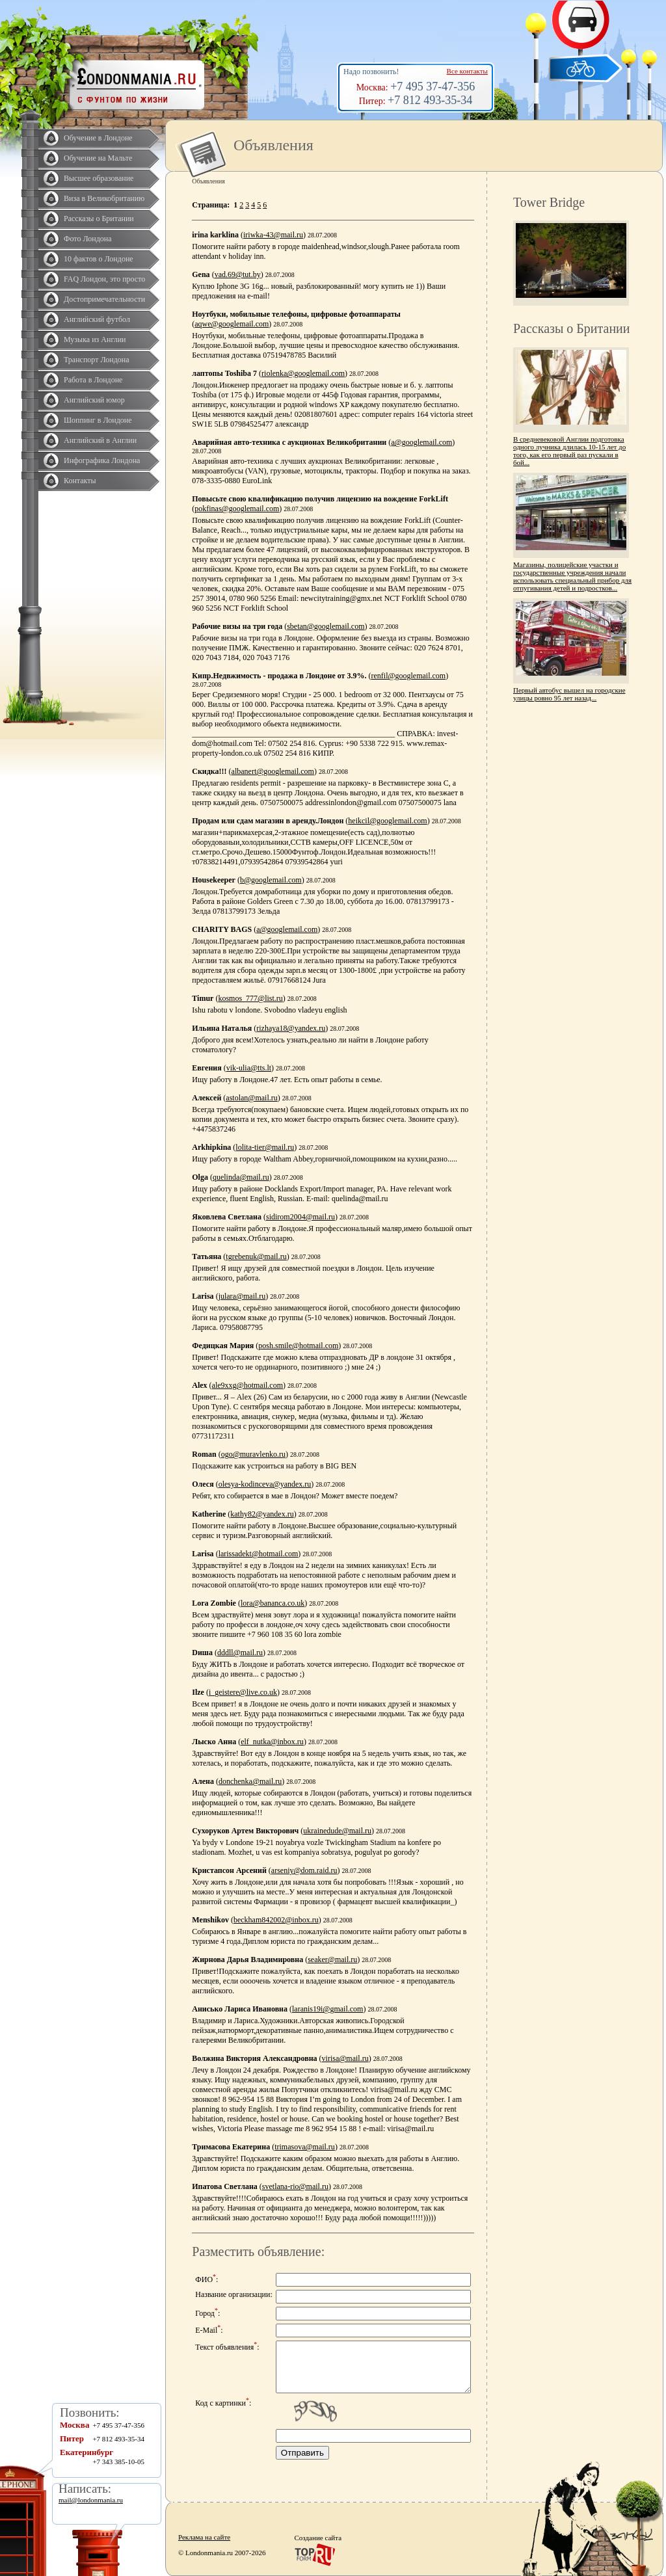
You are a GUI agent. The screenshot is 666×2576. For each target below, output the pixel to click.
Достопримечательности (104, 299)
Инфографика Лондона (102, 460)
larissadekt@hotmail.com (259, 1553)
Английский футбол (97, 319)
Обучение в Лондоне (98, 137)
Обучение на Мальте (98, 158)
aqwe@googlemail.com (231, 323)
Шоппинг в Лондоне (98, 420)
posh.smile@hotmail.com (298, 1345)
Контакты (80, 480)
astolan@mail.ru (251, 1097)
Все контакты (467, 71)
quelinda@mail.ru (241, 1177)
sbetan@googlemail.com (325, 626)
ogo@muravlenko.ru (253, 1454)
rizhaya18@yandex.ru (290, 1028)
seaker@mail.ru (332, 1959)
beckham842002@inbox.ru (276, 1919)
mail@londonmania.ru (91, 2500)
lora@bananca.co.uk (272, 1603)
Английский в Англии (100, 440)
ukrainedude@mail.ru (337, 1830)
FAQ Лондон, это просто (104, 279)
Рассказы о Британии (99, 218)
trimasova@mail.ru (304, 2146)
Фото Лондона (88, 238)
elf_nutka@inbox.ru (272, 1741)
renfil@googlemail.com (408, 675)
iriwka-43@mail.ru (273, 234)
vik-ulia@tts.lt (248, 1067)
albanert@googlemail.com (273, 771)
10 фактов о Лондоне (98, 258)
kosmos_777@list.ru (250, 998)
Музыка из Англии (95, 339)
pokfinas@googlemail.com (236, 508)
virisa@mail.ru (345, 2058)
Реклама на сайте (204, 2537)
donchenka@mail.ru (250, 1781)
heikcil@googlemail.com (387, 820)
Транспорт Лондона (96, 359)
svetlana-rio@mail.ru (295, 2186)
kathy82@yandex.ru (261, 1514)
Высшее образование (98, 178)
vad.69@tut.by (238, 274)
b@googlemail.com (271, 879)
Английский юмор (94, 400)
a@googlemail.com (421, 442)
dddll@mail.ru (240, 1652)
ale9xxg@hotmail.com (247, 1385)
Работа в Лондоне (93, 379)
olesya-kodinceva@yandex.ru (265, 1484)
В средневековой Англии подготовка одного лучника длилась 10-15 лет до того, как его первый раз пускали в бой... (569, 450)
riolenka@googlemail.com (303, 373)
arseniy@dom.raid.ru (304, 1870)
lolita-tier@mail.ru (264, 1147)
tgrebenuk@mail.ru (256, 1256)
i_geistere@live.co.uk (243, 1692)
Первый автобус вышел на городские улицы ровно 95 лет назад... (569, 694)
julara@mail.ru (242, 1296)
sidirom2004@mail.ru (300, 1216)
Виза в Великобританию (104, 198)
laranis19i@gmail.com (327, 2008)
